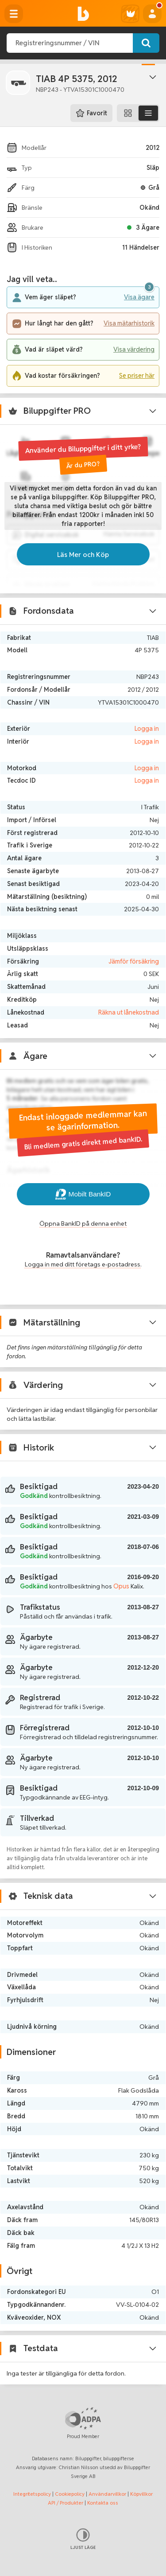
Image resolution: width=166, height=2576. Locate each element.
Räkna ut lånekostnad (128, 1012)
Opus (121, 1586)
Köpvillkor (141, 2494)
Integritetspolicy (32, 2494)
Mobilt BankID (83, 1194)
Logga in (147, 729)
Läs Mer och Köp (83, 554)
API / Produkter (65, 2503)
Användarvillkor (107, 2494)
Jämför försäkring (133, 961)
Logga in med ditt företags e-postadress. (83, 1264)
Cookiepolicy (70, 2494)
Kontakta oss (102, 2503)
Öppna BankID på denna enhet (83, 1223)
